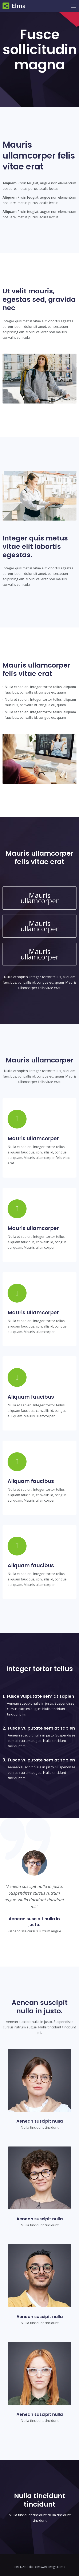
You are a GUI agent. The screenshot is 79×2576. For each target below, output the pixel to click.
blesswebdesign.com (49, 2567)
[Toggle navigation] (73, 6)
